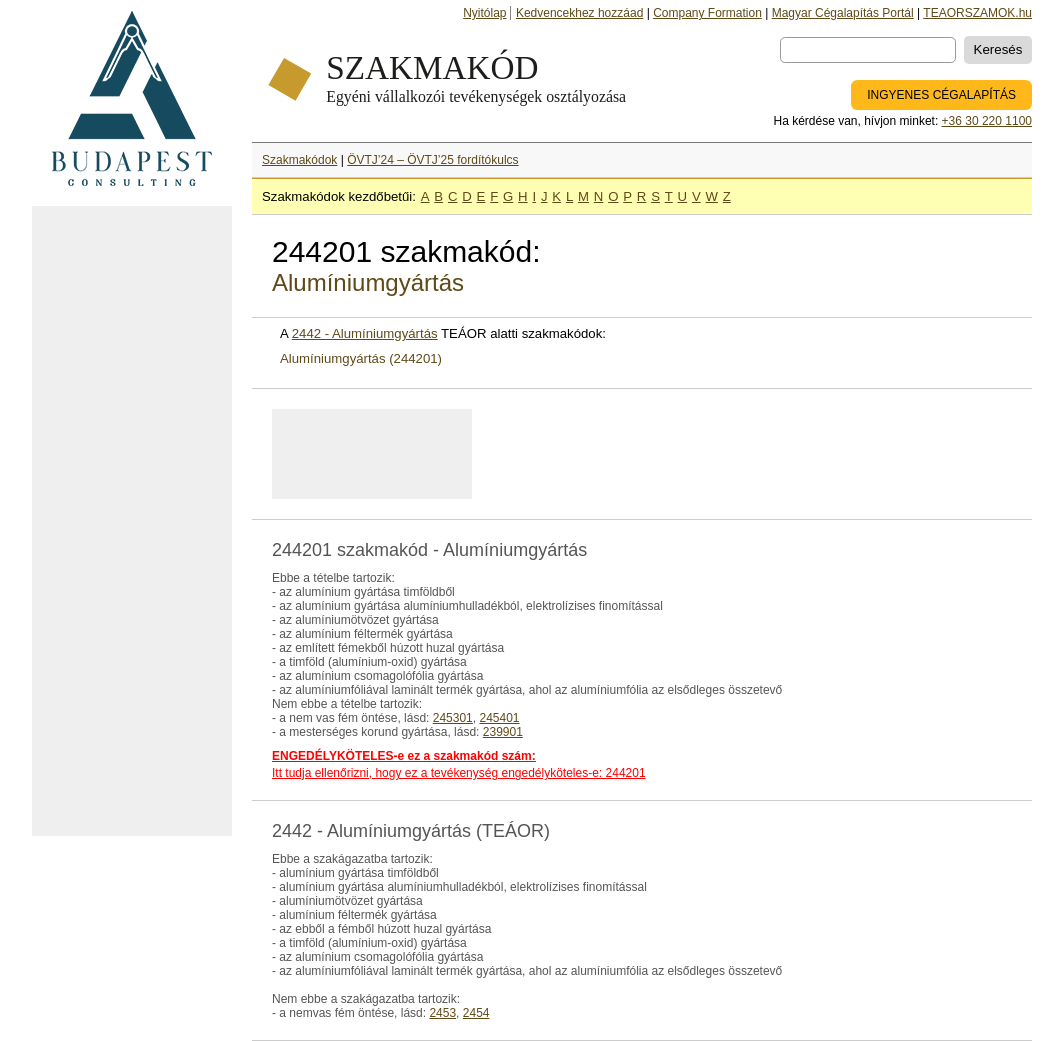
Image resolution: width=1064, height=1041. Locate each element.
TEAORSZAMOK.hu (977, 13)
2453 (442, 1013)
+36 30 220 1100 (987, 121)
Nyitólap (484, 13)
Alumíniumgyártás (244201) (361, 358)
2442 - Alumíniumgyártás (365, 333)
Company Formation (707, 13)
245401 (499, 718)
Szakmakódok (299, 160)
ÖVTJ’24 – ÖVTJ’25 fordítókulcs (432, 160)
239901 (503, 732)
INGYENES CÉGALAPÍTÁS (941, 95)
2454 (476, 1013)
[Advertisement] (132, 521)
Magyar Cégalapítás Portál (843, 13)
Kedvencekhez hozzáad (579, 13)
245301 (453, 718)
